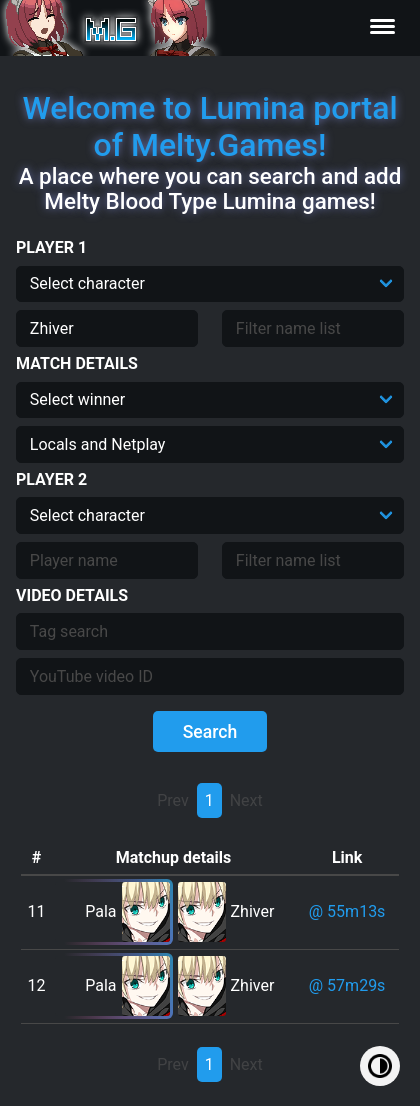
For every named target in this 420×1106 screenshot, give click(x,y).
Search (210, 732)
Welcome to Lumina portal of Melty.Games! (209, 126)
